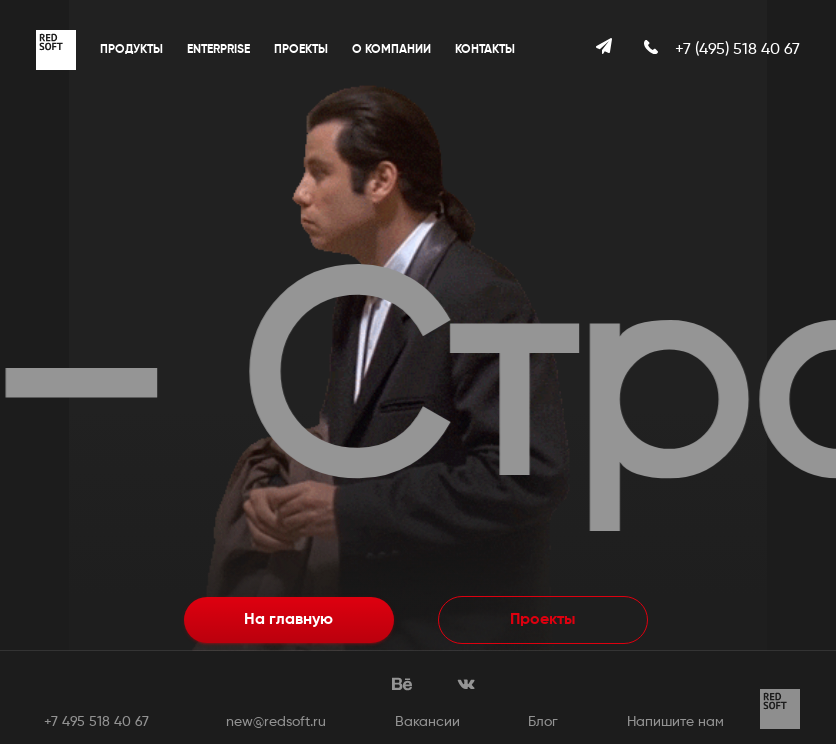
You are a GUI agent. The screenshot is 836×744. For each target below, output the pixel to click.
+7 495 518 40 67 (96, 722)
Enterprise (218, 50)
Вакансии (427, 722)
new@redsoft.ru (276, 722)
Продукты (131, 50)
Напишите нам (675, 722)
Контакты (485, 50)
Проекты (301, 50)
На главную (288, 620)
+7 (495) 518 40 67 (737, 50)
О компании (391, 50)
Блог (543, 722)
